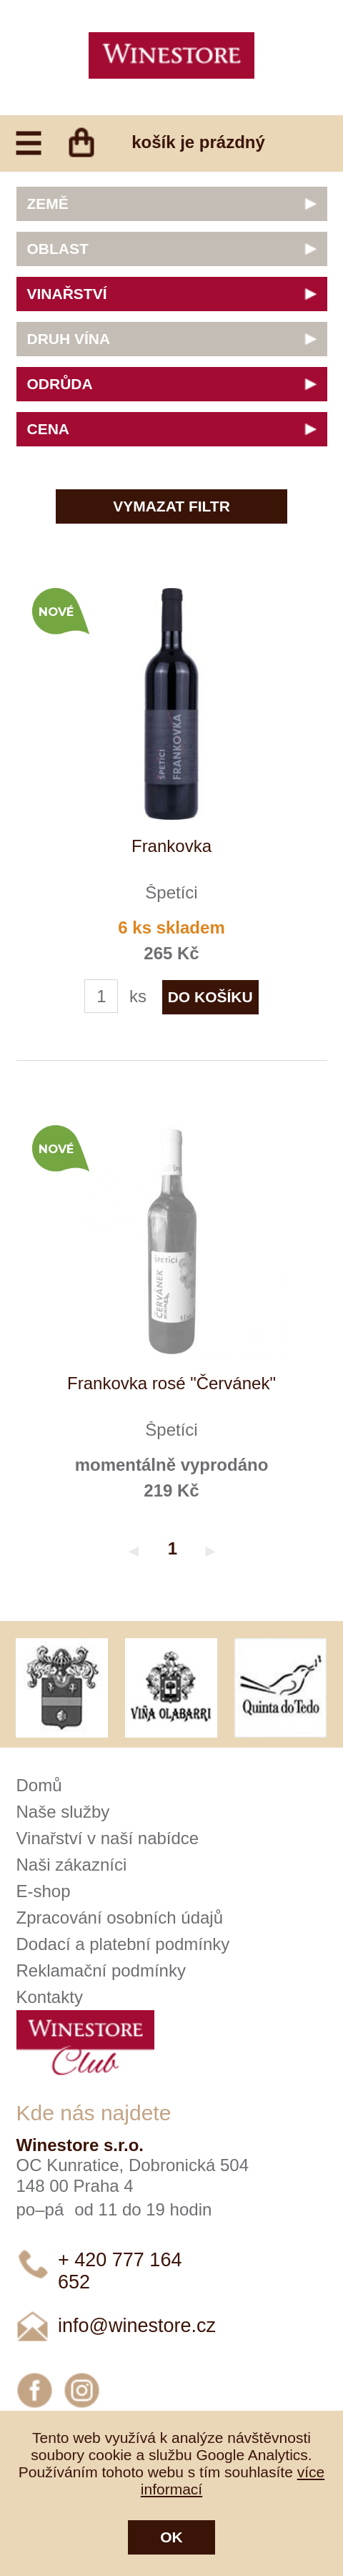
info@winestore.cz (137, 2325)
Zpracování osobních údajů (120, 1917)
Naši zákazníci (71, 1864)
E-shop (43, 1891)
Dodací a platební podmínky (123, 1944)
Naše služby (63, 1811)
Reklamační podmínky (101, 1970)
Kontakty (49, 1997)
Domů (39, 1785)
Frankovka (171, 846)
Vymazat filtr (171, 506)
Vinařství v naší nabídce (107, 1838)
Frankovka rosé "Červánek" (171, 1383)
